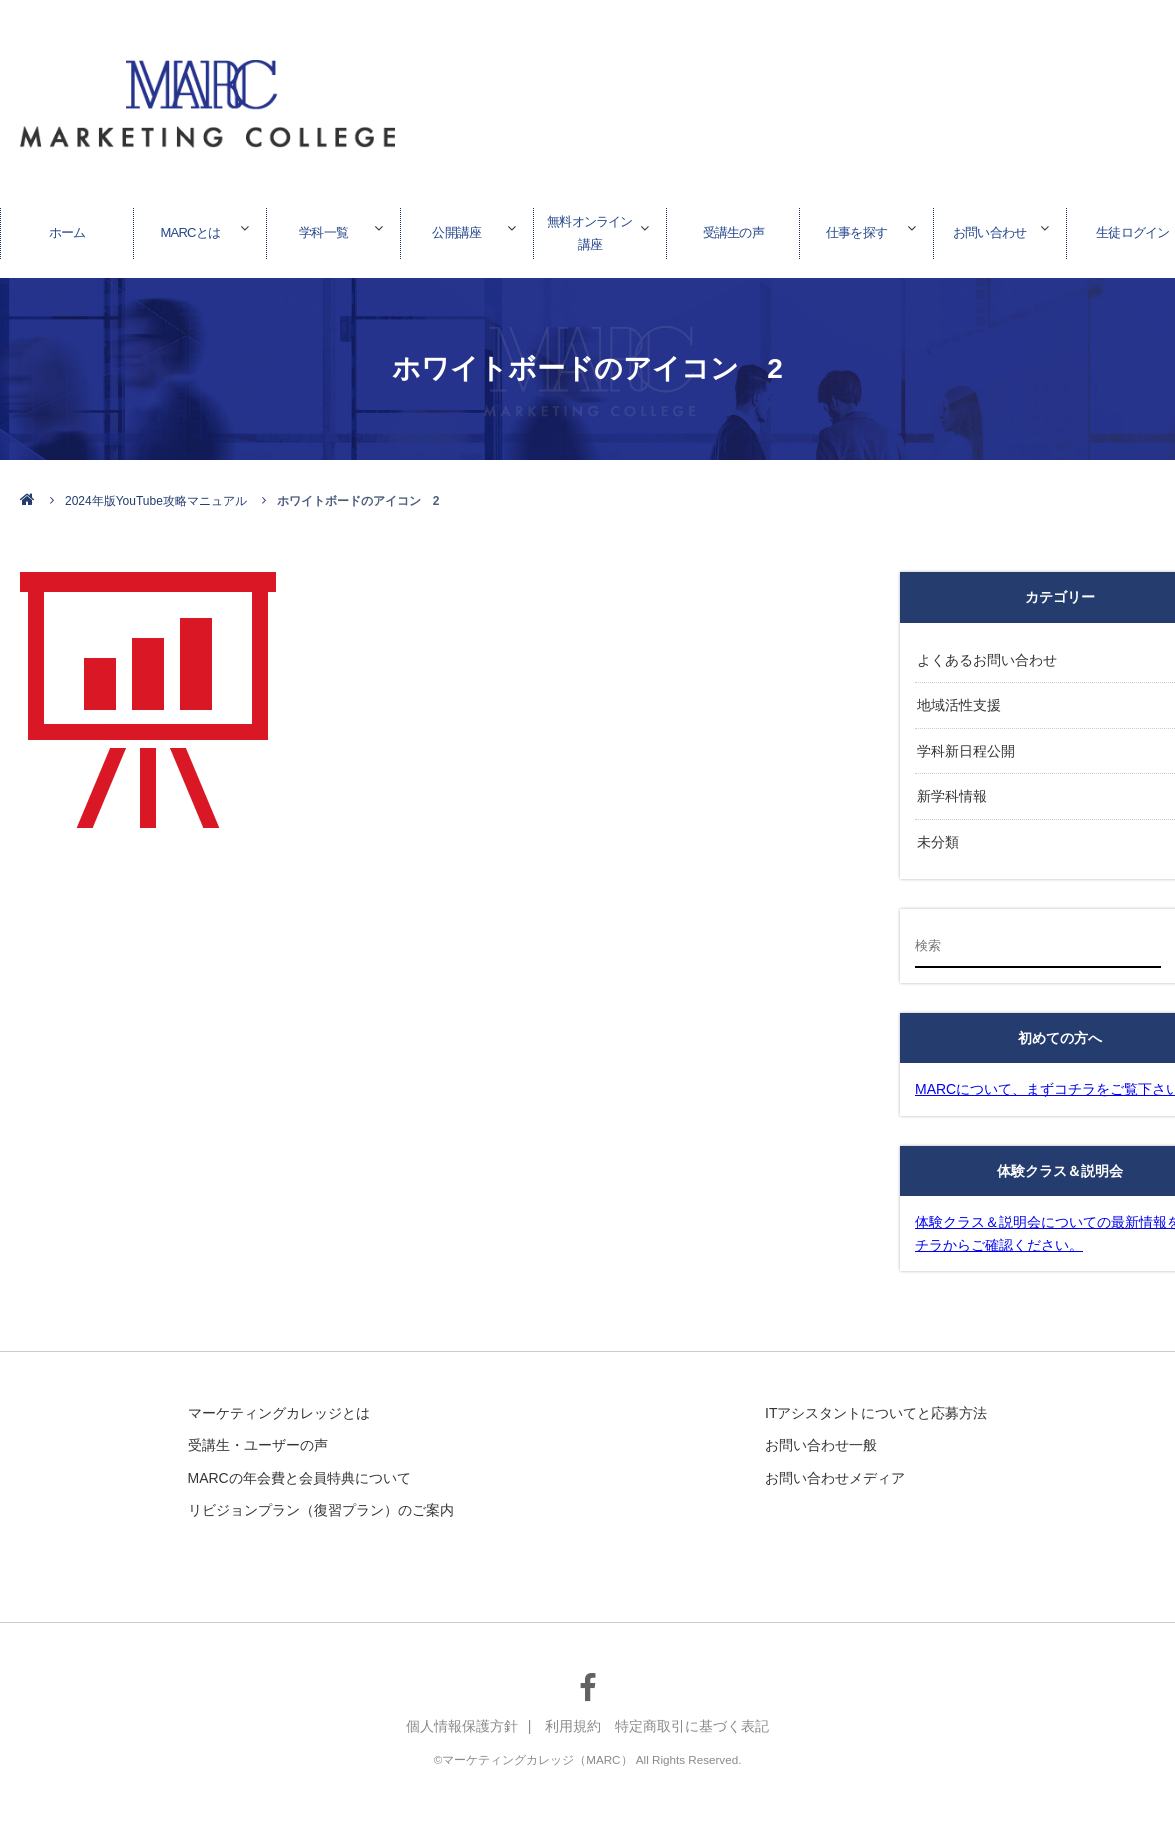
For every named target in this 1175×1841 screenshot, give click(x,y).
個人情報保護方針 (462, 1717)
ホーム (67, 229)
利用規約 (573, 1717)
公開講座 (457, 229)
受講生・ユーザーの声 (258, 1435)
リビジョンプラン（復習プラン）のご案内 (321, 1500)
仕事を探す (856, 229)
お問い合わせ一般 (821, 1435)
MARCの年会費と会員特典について (299, 1467)
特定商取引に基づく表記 (692, 1717)
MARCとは (190, 229)
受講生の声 (733, 229)
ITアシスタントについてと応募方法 (876, 1403)
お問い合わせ (990, 229)
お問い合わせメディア (835, 1467)
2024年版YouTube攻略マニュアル (156, 501)
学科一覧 (324, 229)
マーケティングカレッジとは (279, 1403)
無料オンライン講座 (590, 229)
